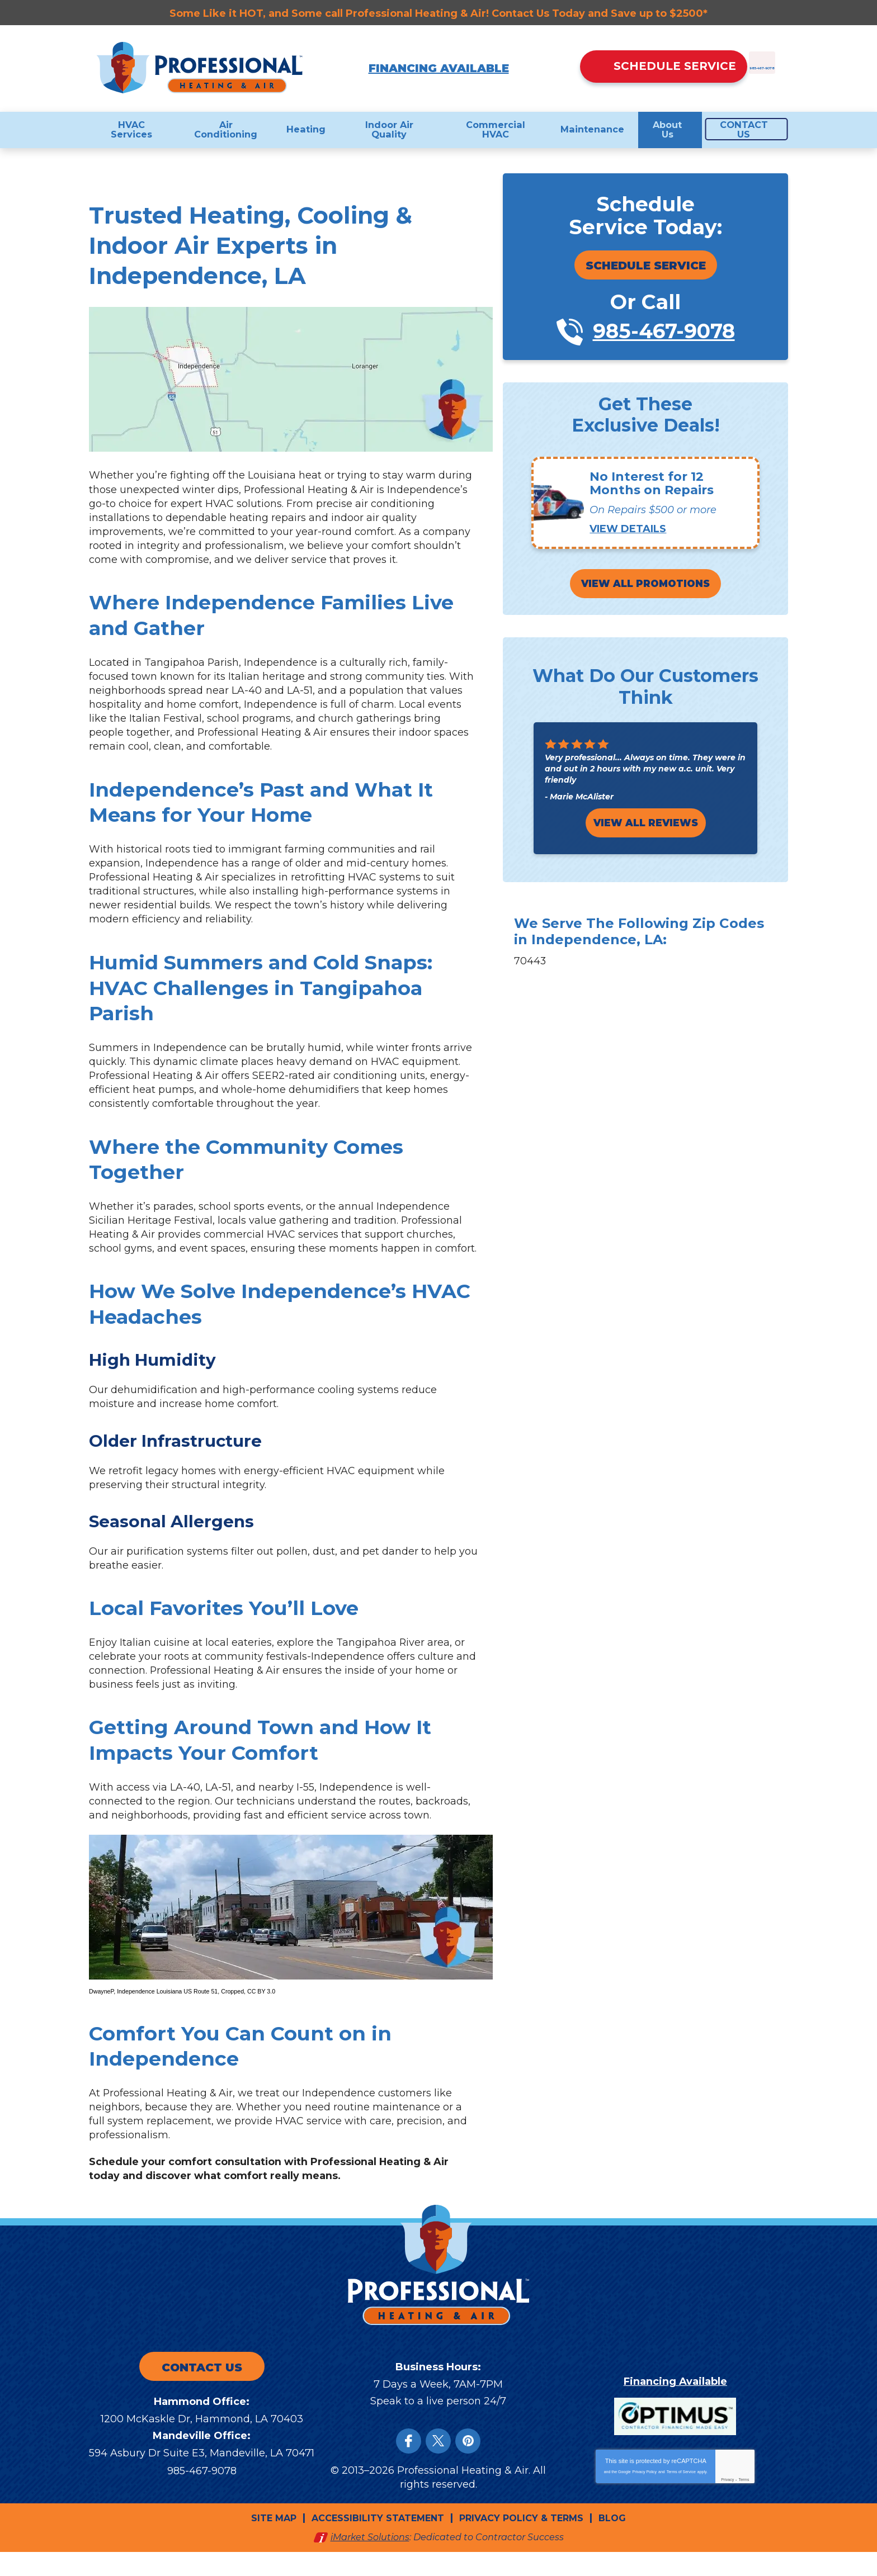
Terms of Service (681, 2496)
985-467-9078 (703, 87)
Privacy (727, 2504)
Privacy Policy (645, 2496)
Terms (743, 2504)
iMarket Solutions (370, 2560)
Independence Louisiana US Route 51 (167, 2013)
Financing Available (439, 68)
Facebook (408, 2466)
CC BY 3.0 (261, 2013)
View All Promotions (645, 585)
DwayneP (101, 2013)
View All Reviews (645, 825)
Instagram (467, 2466)
